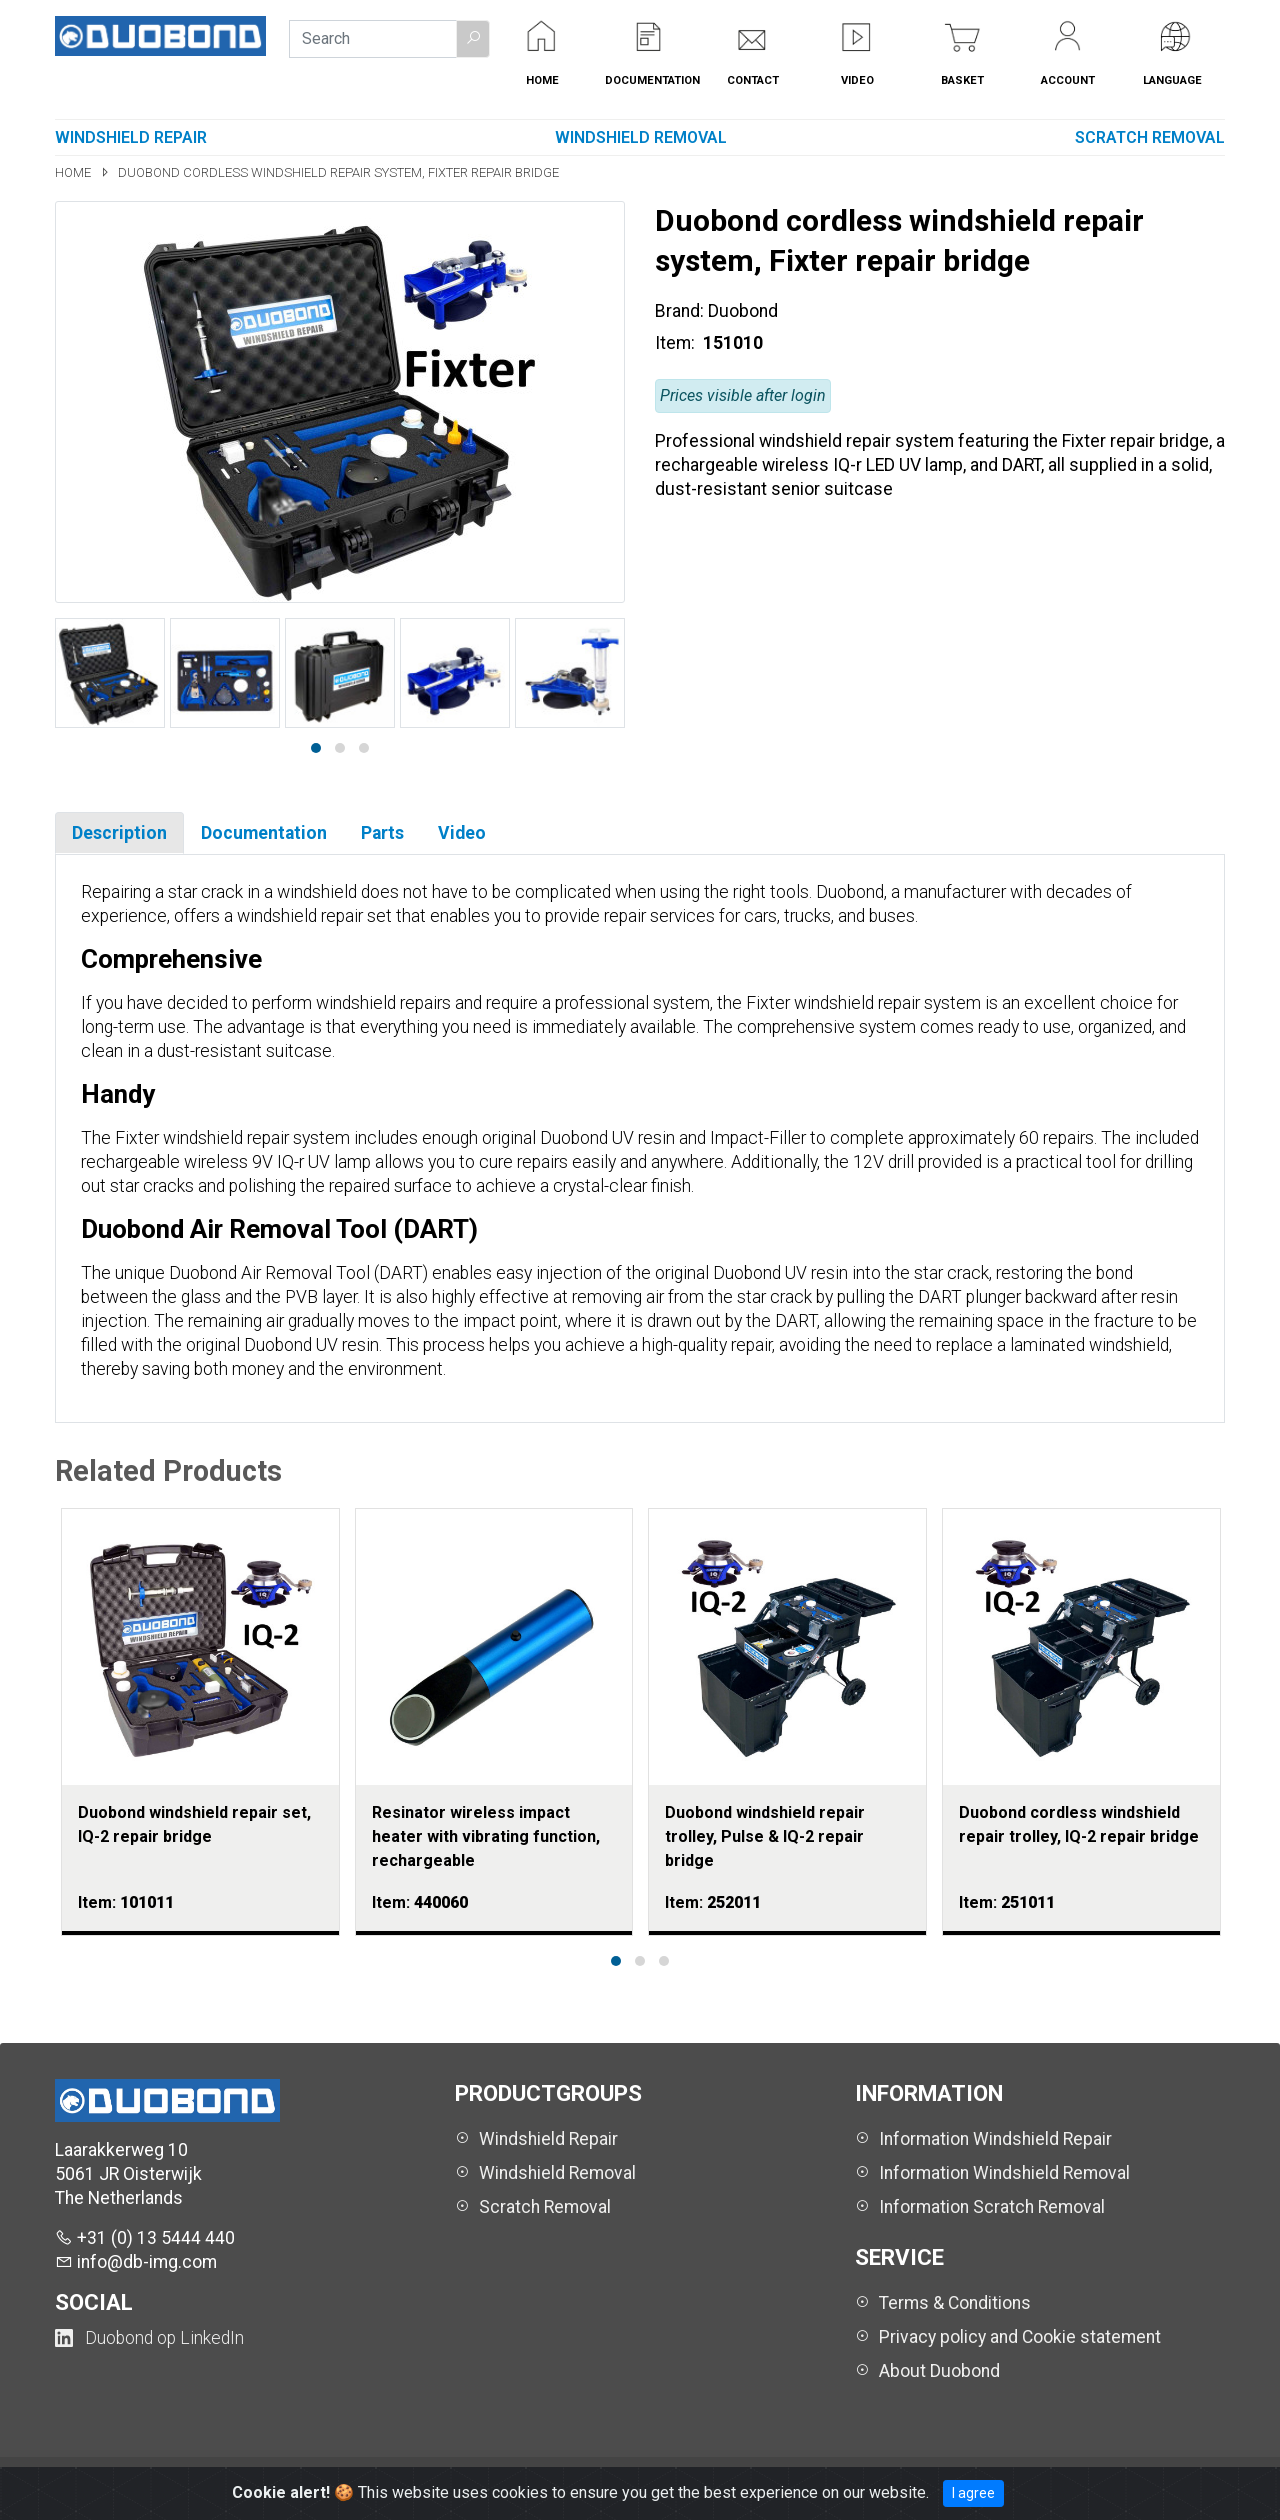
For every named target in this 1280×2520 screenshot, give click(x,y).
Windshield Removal (641, 137)
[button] (473, 39)
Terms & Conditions (955, 2303)
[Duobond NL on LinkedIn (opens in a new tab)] (149, 2338)
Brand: (679, 311)
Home (74, 172)
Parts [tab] (382, 833)
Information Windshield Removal (1004, 2173)
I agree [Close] (973, 2493)
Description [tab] (119, 833)
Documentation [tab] (264, 833)
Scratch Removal (1150, 137)
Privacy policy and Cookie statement (1020, 2337)
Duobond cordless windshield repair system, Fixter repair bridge (338, 172)
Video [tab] (462, 833)
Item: (677, 343)
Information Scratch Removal (992, 2207)
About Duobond (939, 2371)
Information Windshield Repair (995, 2139)
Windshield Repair (131, 137)
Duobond (743, 311)
